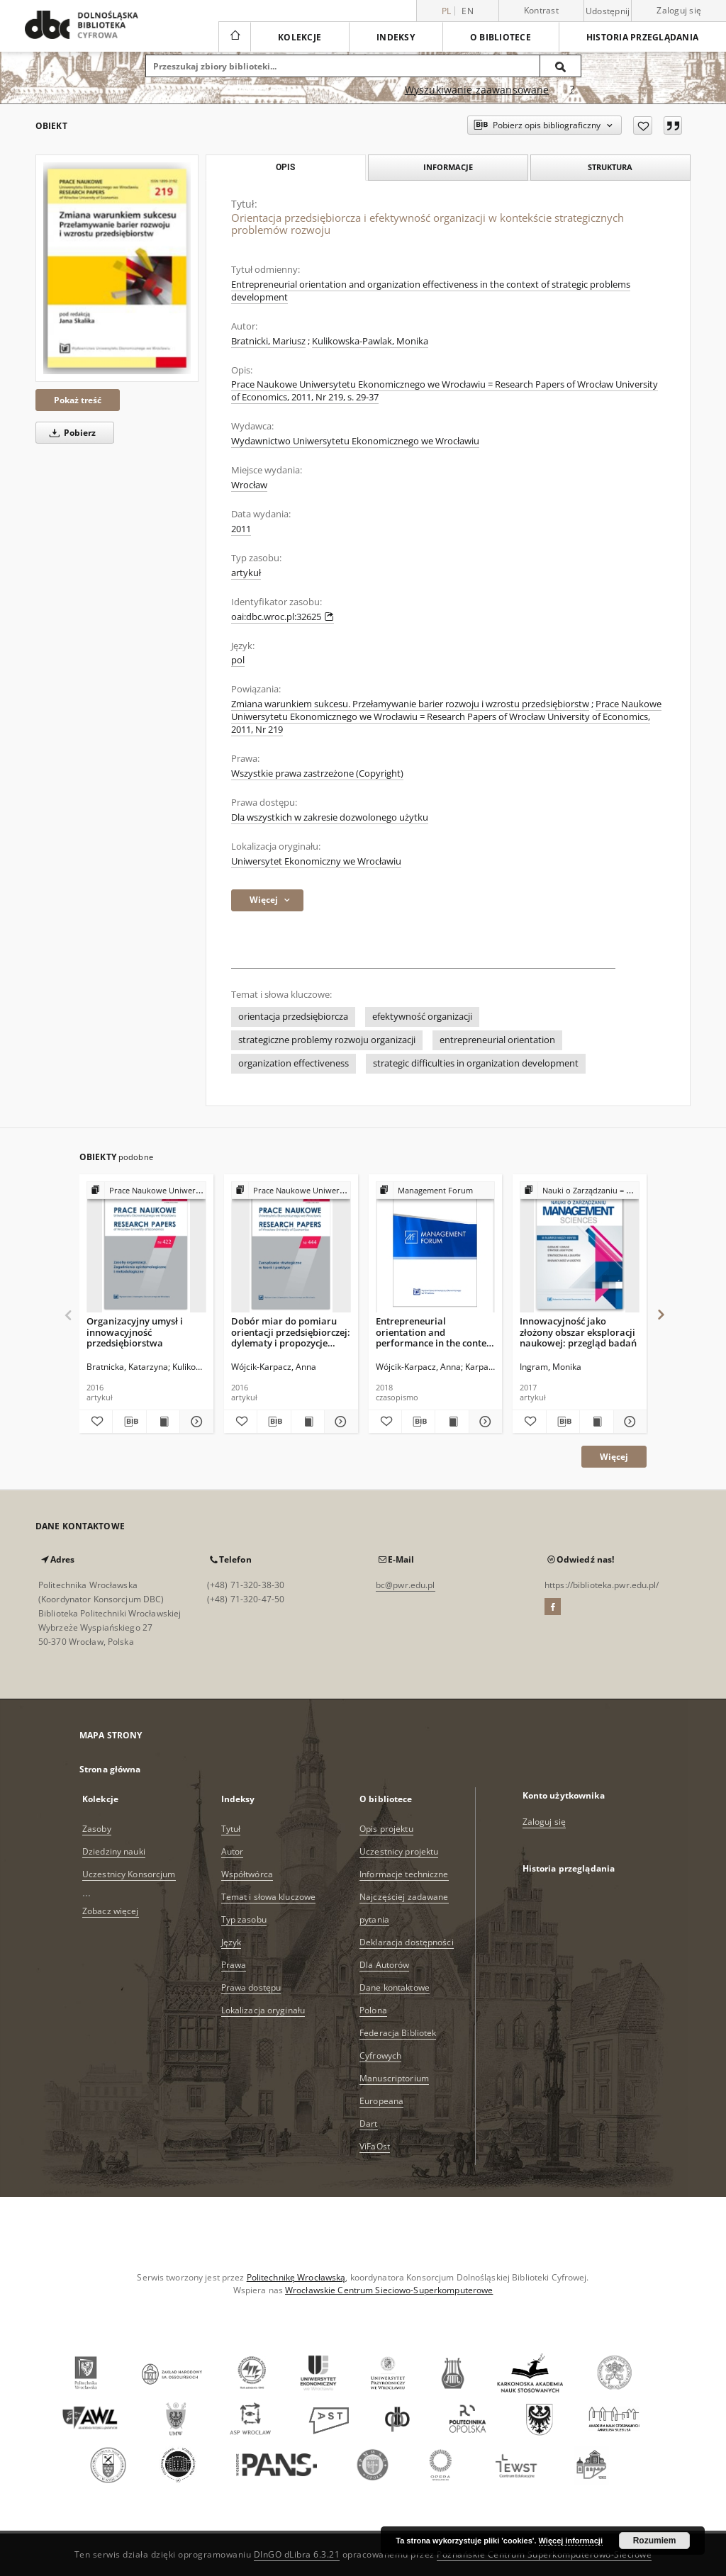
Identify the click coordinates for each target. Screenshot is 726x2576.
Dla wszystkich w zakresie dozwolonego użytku (329, 817)
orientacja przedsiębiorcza (293, 1017)
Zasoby (96, 1829)
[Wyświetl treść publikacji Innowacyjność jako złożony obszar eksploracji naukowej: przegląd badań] (596, 1421)
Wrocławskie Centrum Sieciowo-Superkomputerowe (389, 2290)
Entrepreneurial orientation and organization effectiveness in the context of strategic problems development (430, 291)
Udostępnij (608, 11)
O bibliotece (500, 37)
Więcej (614, 1457)
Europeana (381, 2101)
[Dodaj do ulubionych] (642, 125)
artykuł (246, 573)
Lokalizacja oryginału (263, 2010)
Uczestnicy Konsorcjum (129, 1874)
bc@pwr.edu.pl (405, 1585)
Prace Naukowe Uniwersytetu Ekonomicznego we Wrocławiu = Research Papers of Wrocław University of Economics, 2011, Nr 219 (446, 717)
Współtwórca (247, 1874)
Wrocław (249, 485)
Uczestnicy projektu (398, 1851)
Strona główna (110, 1769)
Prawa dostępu (251, 1987)
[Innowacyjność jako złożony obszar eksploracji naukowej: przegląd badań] (579, 1247)
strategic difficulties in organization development (476, 1063)
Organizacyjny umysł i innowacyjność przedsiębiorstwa (134, 1332)
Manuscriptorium (394, 2078)
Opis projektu (386, 1829)
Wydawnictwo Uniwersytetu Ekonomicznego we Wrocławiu (355, 441)
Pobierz (70, 432)
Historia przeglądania (642, 37)
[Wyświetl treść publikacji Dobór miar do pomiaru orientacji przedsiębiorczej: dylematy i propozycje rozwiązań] (307, 1421)
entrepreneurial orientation (497, 1040)
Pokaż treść (77, 400)
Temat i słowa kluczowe (268, 1897)
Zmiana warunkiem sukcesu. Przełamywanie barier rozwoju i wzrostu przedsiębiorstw (410, 704)
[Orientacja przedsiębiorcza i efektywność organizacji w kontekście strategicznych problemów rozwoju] (117, 268)
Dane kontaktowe (394, 1987)
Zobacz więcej (110, 1911)
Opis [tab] (285, 167)
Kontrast (541, 10)
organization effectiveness (293, 1063)
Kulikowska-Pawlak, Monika (370, 341)
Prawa (234, 1965)
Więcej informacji (571, 2540)
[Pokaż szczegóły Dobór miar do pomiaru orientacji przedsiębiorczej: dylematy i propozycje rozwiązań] (339, 1421)
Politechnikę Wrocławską (296, 2277)
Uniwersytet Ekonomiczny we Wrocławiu (316, 861)
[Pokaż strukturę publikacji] (146, 1191)
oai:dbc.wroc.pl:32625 (282, 617)
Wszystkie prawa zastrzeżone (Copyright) (317, 773)
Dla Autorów (384, 1965)
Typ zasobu (244, 1919)
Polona (373, 2010)
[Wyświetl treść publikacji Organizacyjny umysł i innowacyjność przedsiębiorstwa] (163, 1421)
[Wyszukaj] (560, 66)
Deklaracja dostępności (406, 1942)
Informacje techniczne (404, 1874)
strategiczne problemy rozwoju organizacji (326, 1040)
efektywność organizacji (422, 1017)
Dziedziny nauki (113, 1851)
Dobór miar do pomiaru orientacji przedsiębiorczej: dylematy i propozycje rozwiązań (290, 1332)
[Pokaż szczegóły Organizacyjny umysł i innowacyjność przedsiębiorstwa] (194, 1421)
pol (238, 660)
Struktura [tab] (610, 167)
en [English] (468, 11)
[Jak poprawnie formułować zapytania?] (572, 90)
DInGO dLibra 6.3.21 (297, 2554)
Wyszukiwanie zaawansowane (477, 89)
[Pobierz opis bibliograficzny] (129, 1421)
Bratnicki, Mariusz (268, 341)
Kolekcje (299, 37)
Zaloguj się (679, 10)
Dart (368, 2123)
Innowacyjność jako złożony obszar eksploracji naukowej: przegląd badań (578, 1332)
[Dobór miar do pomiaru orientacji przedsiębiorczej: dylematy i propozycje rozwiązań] (291, 1247)
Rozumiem (654, 2541)
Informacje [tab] (448, 167)
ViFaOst (374, 2146)
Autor (232, 1851)
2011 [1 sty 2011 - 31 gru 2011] (241, 529)
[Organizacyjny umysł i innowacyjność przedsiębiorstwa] (146, 1247)
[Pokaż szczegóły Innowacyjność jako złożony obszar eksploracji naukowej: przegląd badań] (628, 1421)
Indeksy (395, 37)
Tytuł (231, 1829)
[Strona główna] (234, 36)
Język (231, 1942)
